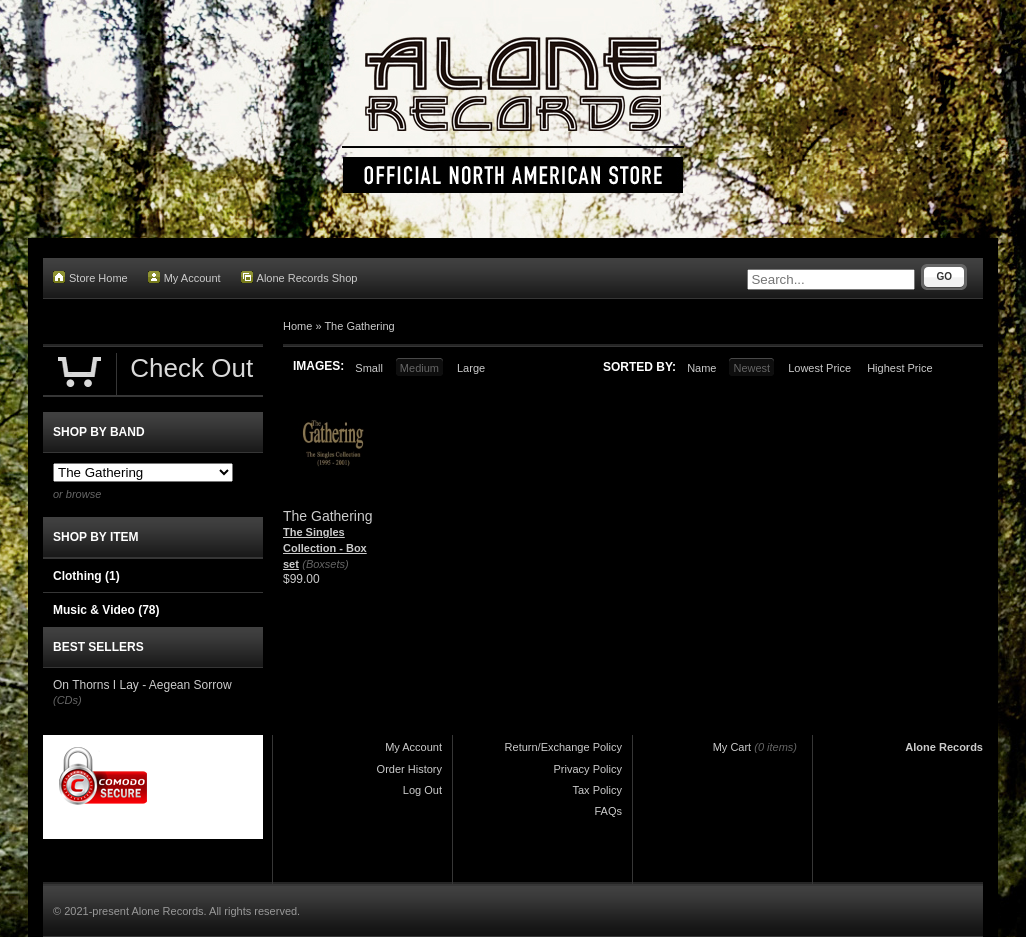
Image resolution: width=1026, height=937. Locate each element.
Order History (409, 769)
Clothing (86, 576)
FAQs (608, 811)
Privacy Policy (588, 769)
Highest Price (899, 368)
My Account (184, 277)
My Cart (732, 747)
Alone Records (944, 747)
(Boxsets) (325, 564)
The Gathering (359, 326)
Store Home (90, 277)
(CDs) (67, 700)
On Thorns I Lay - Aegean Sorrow (142, 685)
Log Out (422, 790)
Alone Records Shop (299, 277)
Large (471, 368)
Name (701, 368)
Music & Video (106, 610)
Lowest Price (819, 368)
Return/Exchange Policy (563, 747)
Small (369, 368)
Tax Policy (597, 790)
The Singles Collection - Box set (325, 547)
